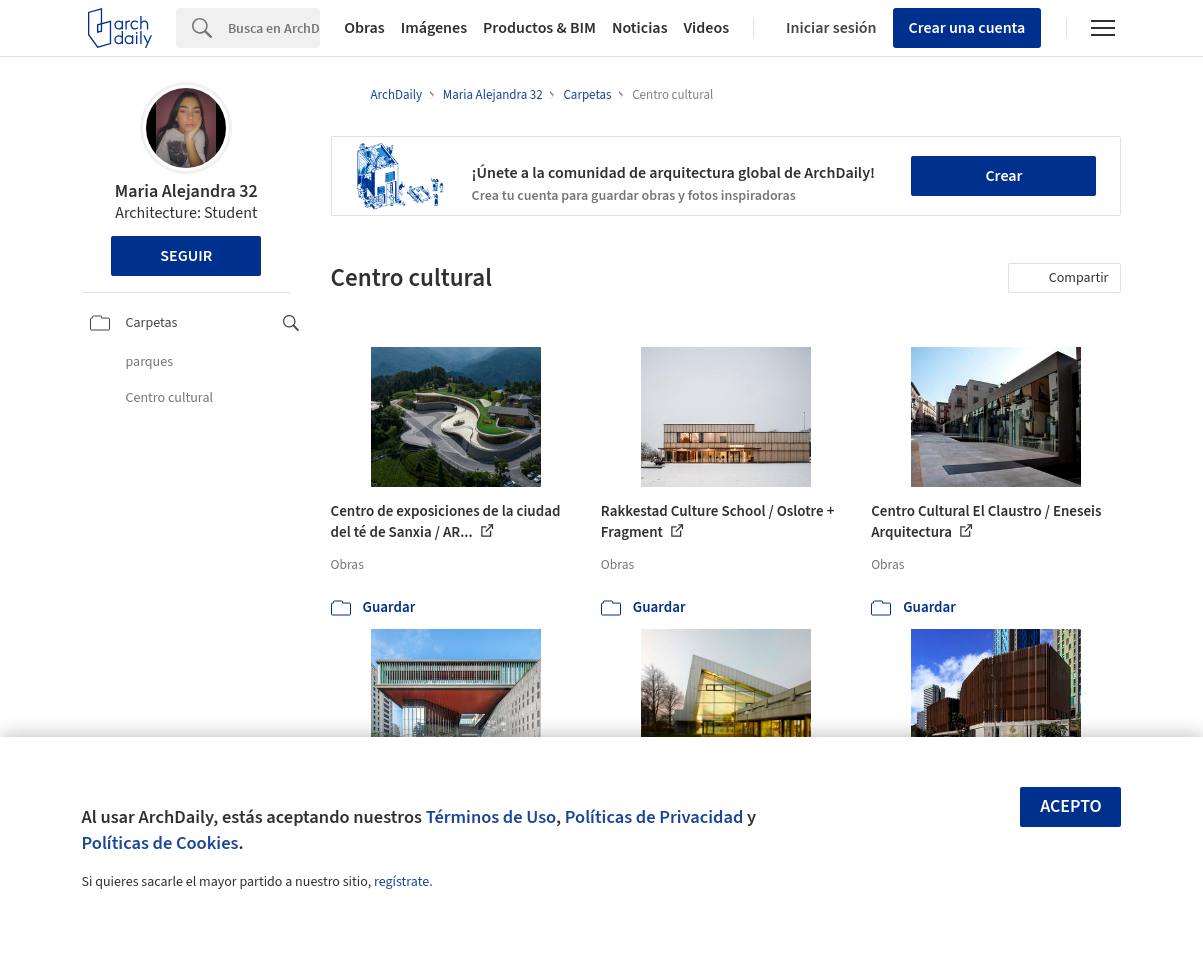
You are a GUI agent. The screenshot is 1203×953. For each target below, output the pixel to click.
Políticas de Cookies (160, 843)
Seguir (186, 256)
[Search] (274, 28)
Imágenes (434, 28)
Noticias (640, 28)
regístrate (401, 882)
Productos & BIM (539, 28)
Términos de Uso (491, 817)
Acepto (1071, 806)
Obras (364, 28)
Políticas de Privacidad (654, 817)
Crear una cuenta (967, 28)
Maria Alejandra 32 (186, 191)
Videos (707, 28)
